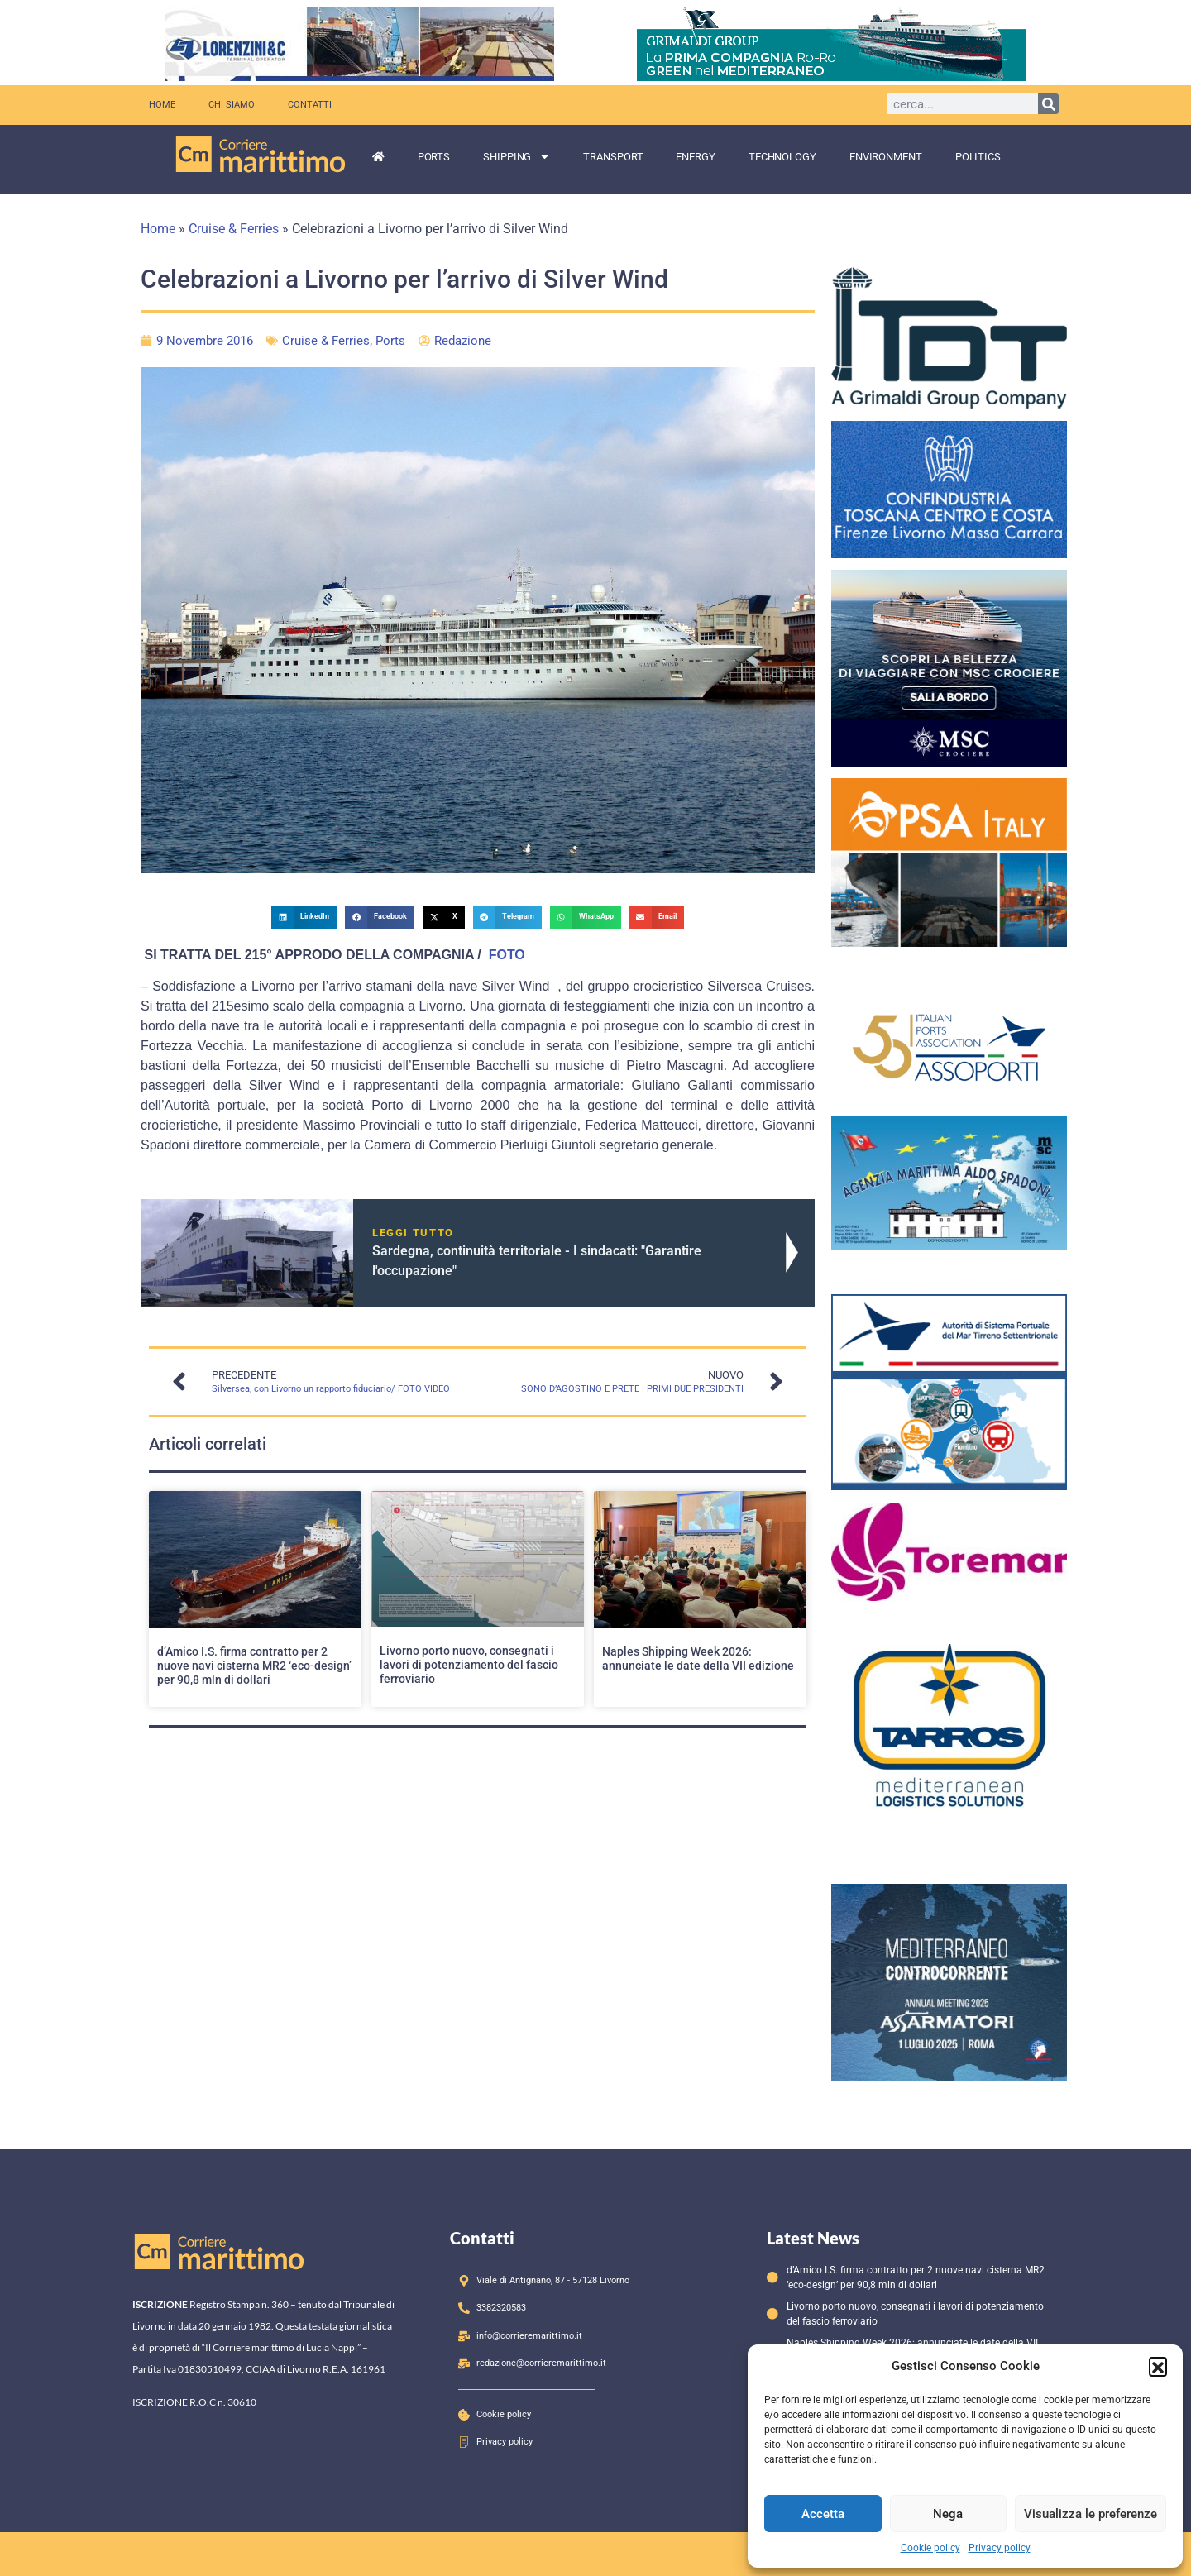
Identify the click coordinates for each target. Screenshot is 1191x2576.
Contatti (310, 104)
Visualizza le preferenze (1090, 2514)
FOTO (505, 955)
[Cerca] (1048, 103)
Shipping (516, 156)
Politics (978, 157)
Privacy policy (1000, 2548)
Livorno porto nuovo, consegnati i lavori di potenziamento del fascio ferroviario (469, 1664)
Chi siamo (231, 104)
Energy (695, 157)
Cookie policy (930, 2548)
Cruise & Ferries (234, 229)
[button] (1158, 2366)
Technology (782, 157)
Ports (434, 157)
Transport (613, 157)
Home (162, 104)
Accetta (822, 2514)
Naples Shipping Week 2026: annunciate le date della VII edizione (698, 1658)
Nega (948, 2514)
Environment (885, 157)
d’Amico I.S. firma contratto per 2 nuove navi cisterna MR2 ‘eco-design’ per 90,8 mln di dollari (254, 1665)
